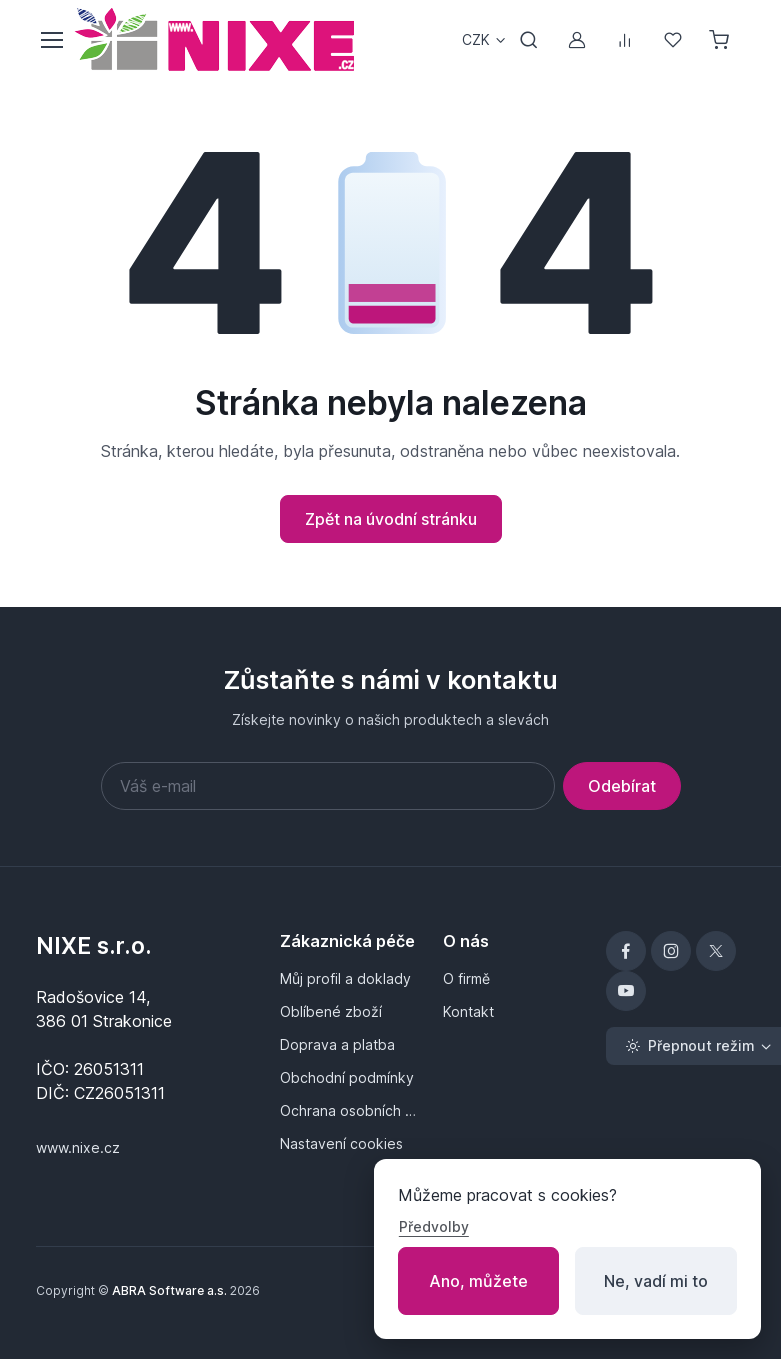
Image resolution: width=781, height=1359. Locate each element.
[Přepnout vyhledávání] (529, 40)
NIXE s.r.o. (94, 945)
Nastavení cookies (341, 1143)
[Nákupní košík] (721, 40)
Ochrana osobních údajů (349, 1110)
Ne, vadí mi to (656, 1281)
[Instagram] (671, 951)
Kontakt (468, 1011)
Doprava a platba (337, 1044)
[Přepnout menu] (51, 40)
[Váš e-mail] (328, 786)
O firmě (466, 978)
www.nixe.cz (78, 1147)
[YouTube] (626, 991)
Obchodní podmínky (347, 1077)
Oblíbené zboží (331, 1011)
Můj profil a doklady (345, 978)
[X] (716, 951)
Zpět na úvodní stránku (391, 519)
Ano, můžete (478, 1281)
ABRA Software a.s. (169, 1290)
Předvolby (434, 1226)
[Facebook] (626, 951)
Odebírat (622, 786)
